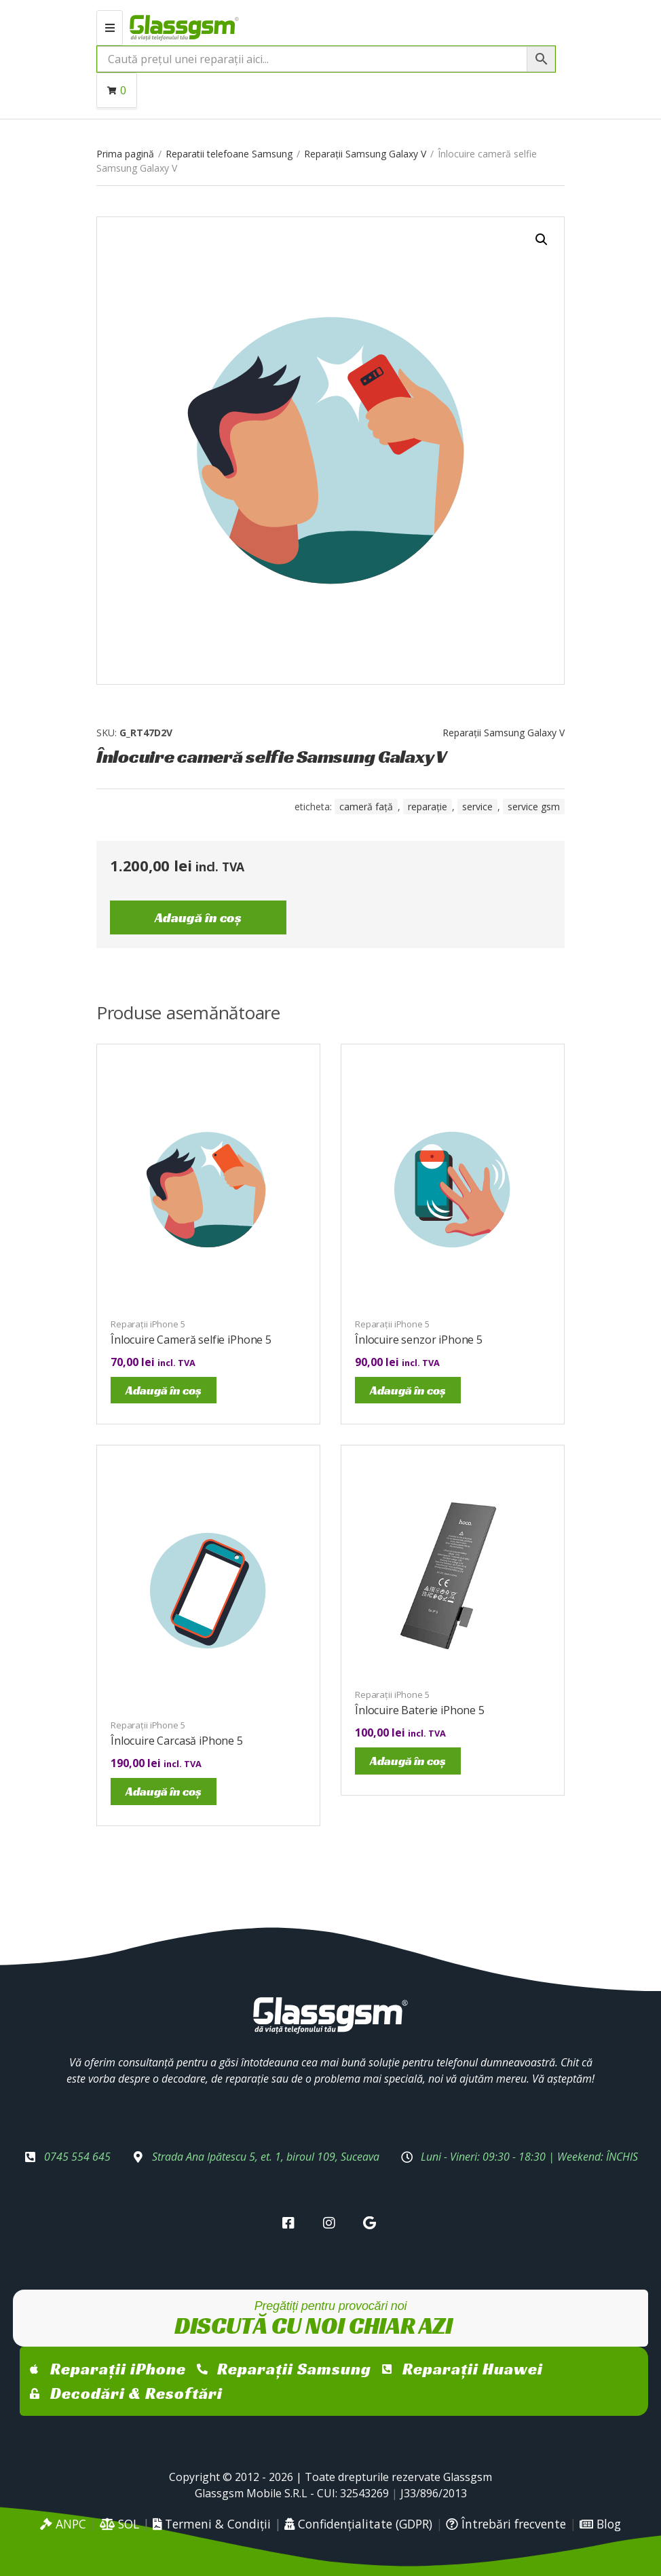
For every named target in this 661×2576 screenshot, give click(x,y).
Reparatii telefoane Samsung (229, 153)
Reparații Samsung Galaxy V (365, 153)
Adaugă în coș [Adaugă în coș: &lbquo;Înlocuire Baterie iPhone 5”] (408, 1760)
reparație (427, 806)
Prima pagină (125, 153)
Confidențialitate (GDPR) (358, 2524)
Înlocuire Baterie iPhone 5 (420, 1710)
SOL (119, 2524)
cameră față (366, 806)
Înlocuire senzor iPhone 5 (419, 1339)
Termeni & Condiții (212, 2524)
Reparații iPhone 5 (148, 1324)
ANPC (63, 2524)
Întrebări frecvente (506, 2524)
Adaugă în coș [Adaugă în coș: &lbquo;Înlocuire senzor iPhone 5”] (408, 1390)
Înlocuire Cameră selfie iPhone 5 (191, 1339)
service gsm (534, 806)
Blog (600, 2524)
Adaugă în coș (198, 917)
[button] (541, 239)
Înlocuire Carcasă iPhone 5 (177, 1740)
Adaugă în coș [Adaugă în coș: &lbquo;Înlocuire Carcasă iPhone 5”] (164, 1791)
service (477, 806)
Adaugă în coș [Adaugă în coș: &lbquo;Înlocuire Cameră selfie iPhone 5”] (164, 1390)
